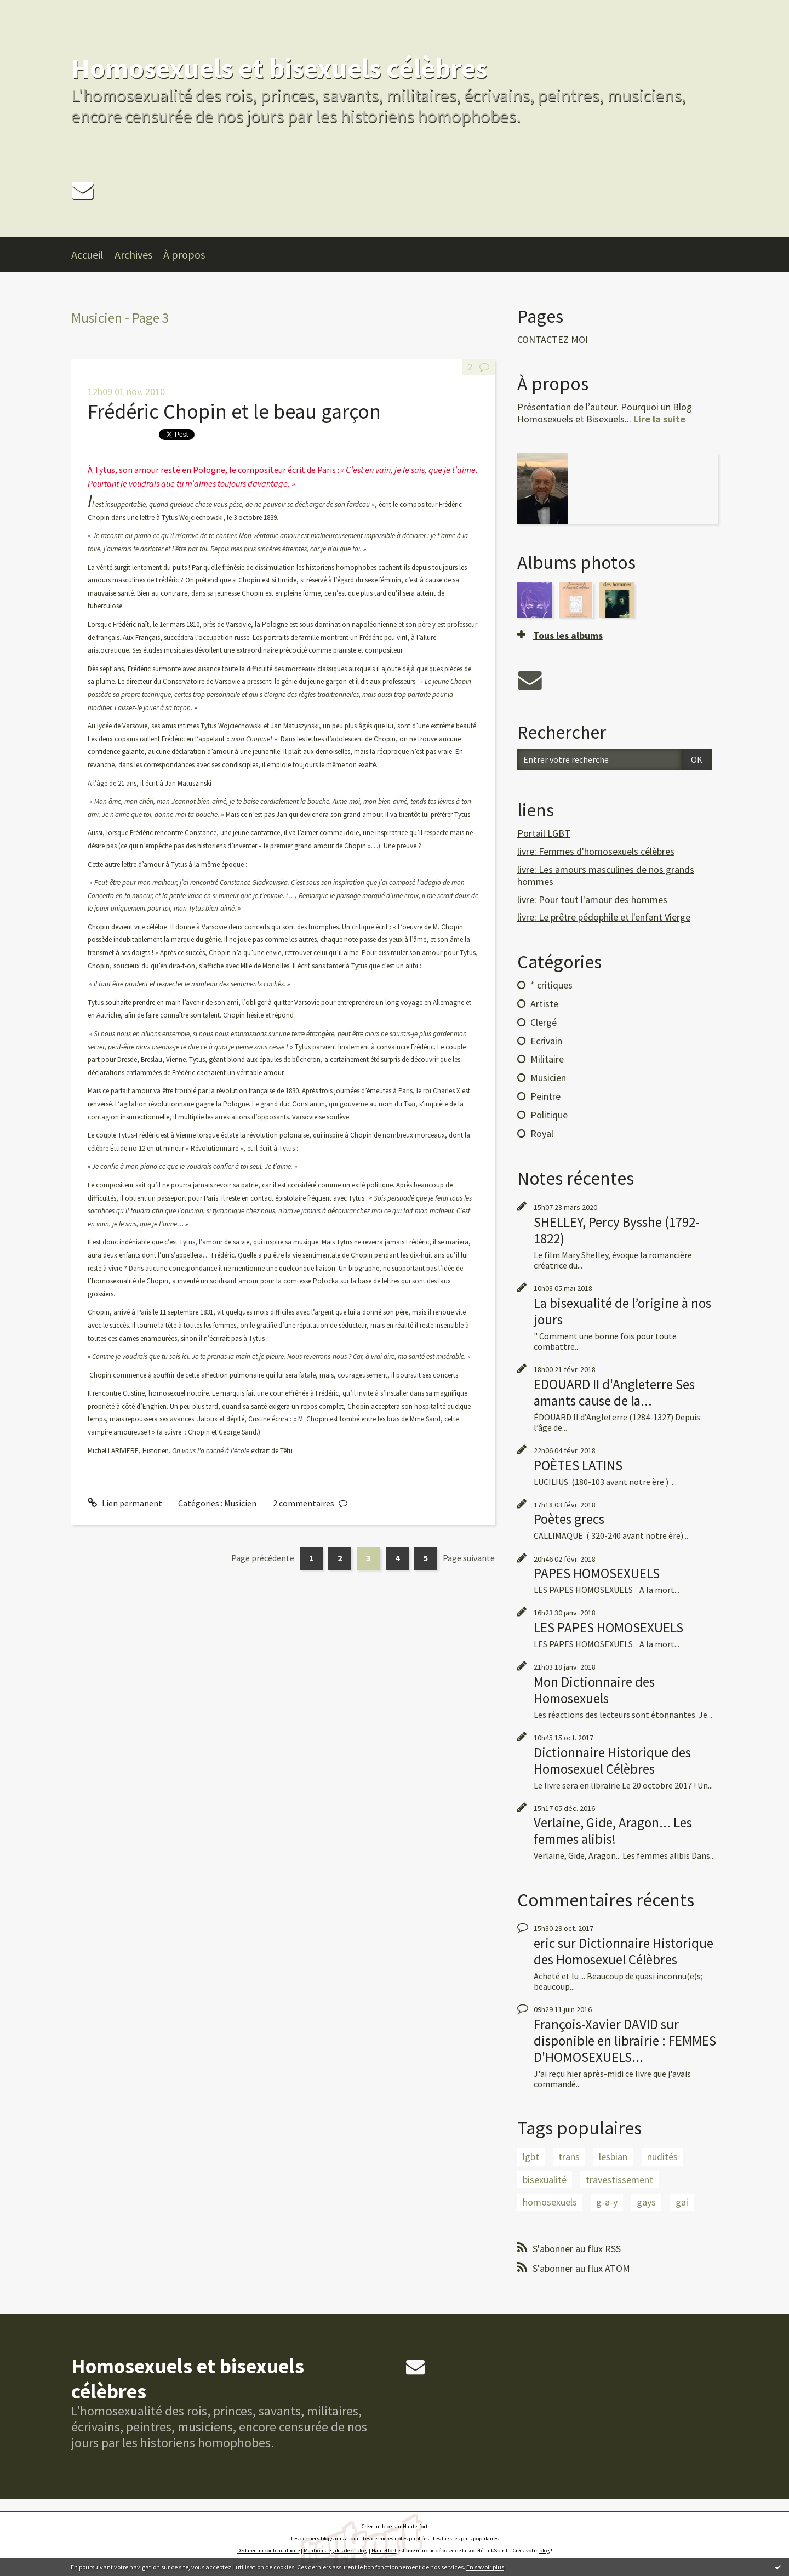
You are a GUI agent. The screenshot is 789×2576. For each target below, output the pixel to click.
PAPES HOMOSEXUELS (597, 1573)
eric (544, 1943)
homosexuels (550, 2202)
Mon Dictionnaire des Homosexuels (594, 1690)
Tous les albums (568, 635)
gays (646, 2202)
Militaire (547, 1059)
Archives (133, 254)
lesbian (613, 2156)
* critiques (551, 985)
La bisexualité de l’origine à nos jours (622, 1311)
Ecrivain (546, 1041)
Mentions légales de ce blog (335, 2550)
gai (682, 2202)
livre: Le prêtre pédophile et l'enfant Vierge (603, 917)
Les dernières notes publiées (396, 2538)
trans (569, 2156)
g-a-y (607, 2202)
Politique (549, 1115)
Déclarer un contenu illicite (268, 2550)
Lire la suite (659, 419)
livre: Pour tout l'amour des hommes (592, 899)
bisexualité (545, 2179)
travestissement (619, 2179)
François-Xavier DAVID (596, 2024)
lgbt (531, 2156)
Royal (541, 1133)
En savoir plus (485, 2567)
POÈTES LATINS (578, 1465)
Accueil (87, 254)
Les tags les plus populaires (466, 2538)
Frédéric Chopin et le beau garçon (234, 411)
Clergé (543, 1022)
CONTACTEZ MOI (552, 340)
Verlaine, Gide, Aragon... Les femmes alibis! (613, 1831)
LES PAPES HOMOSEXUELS (608, 1627)
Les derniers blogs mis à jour (325, 2538)
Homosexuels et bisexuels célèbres (279, 68)
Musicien (240, 1503)
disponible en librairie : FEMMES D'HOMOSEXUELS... (625, 2049)
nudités (662, 2156)
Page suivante (469, 1557)
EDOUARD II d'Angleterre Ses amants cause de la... (614, 1392)
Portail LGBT (543, 833)
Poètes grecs (569, 1519)
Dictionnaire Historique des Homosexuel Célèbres (612, 1761)
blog (544, 2550)
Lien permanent (125, 1503)
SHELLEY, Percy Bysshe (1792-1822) (617, 1230)
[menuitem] (93, 254)
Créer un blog (377, 2526)
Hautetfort (415, 2526)
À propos (184, 254)
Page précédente (262, 1557)
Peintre (545, 1096)
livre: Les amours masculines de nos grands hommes (605, 875)
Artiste (544, 1003)
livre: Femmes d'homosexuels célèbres (595, 851)
